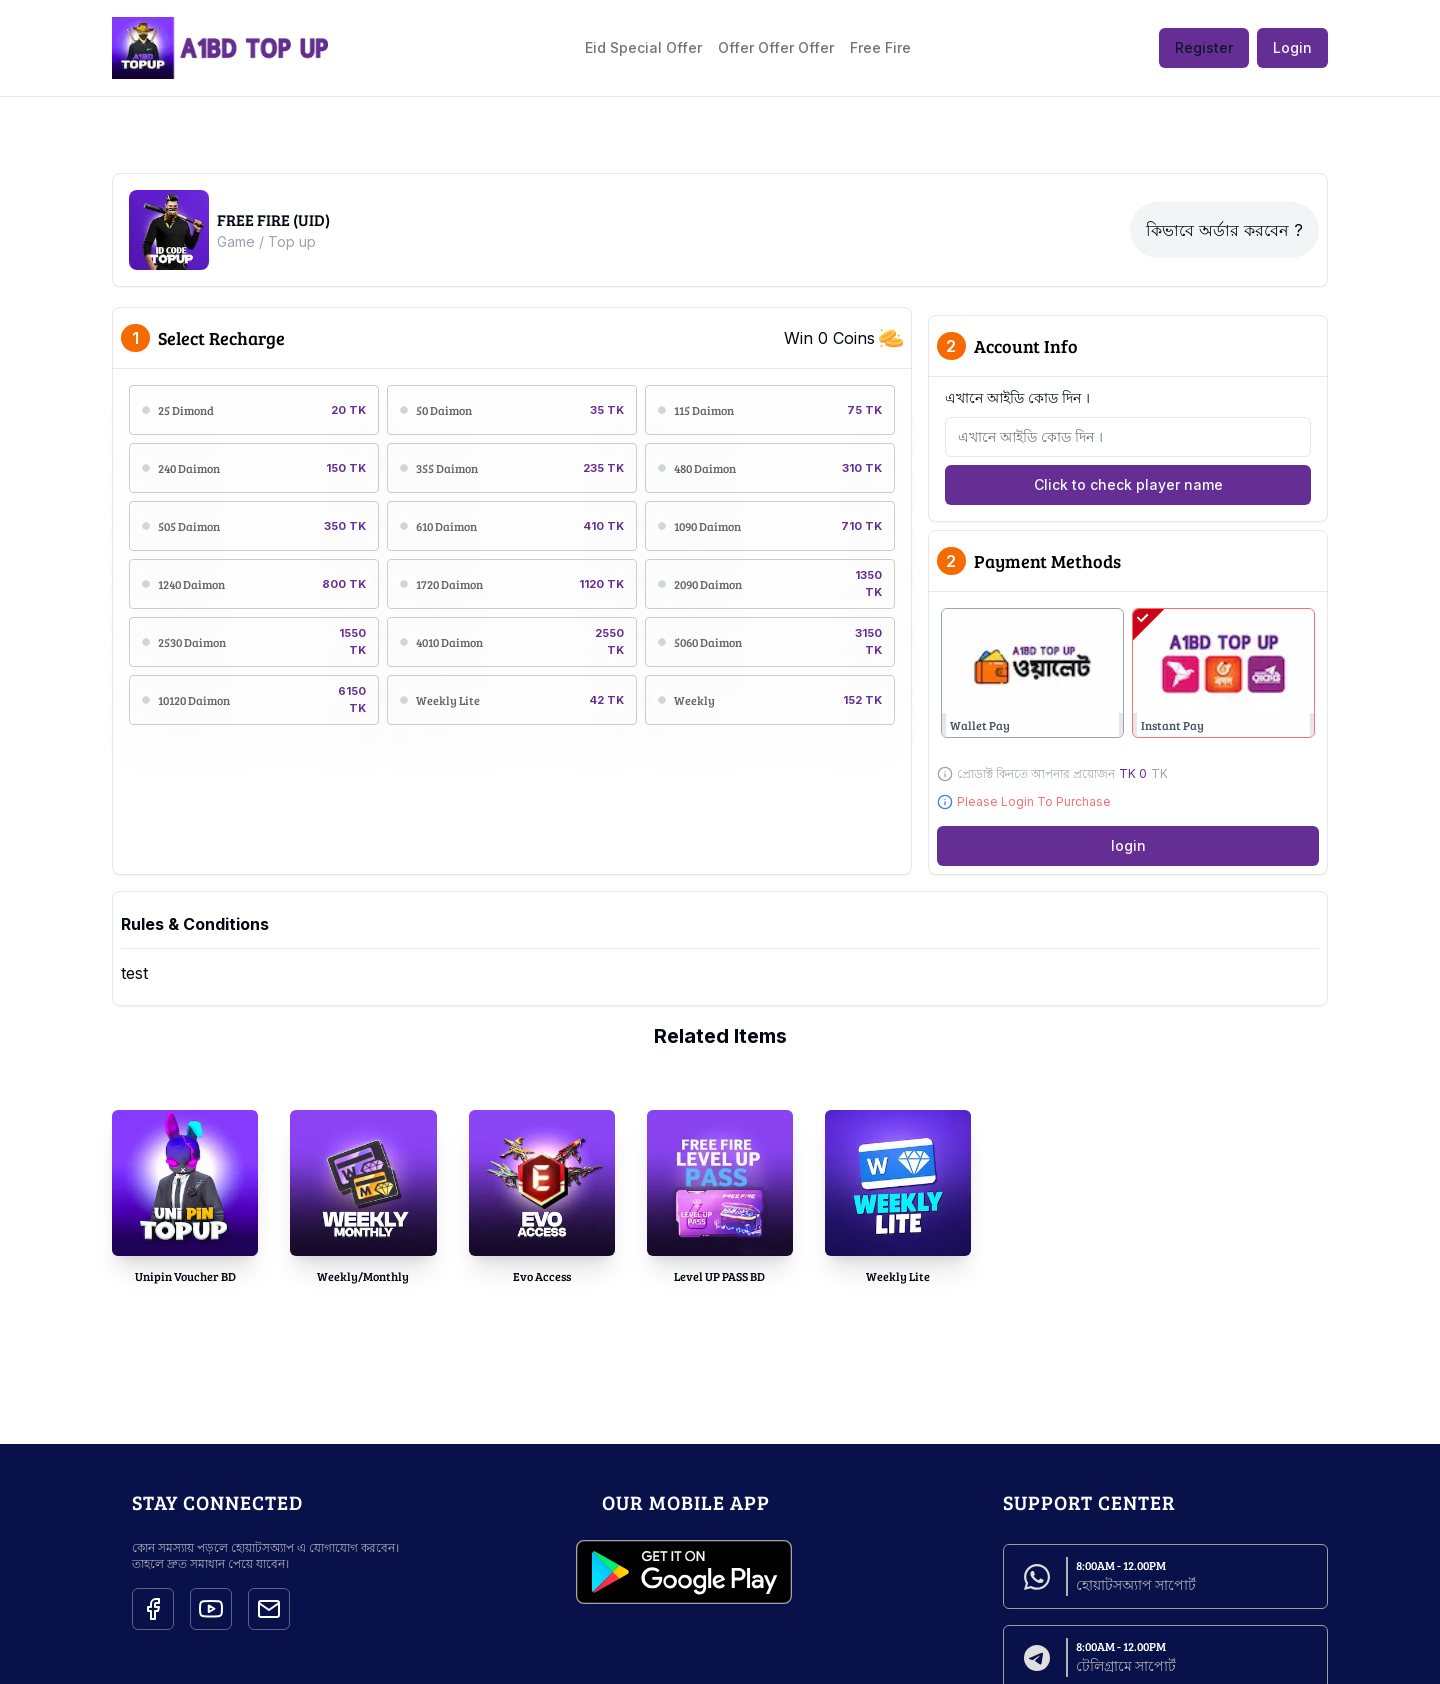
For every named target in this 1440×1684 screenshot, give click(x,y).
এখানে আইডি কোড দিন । (1017, 397)
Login (1292, 47)
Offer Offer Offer (776, 47)
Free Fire (880, 47)
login (1128, 845)
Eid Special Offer (643, 47)
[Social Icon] (153, 1609)
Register (1204, 47)
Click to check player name (1128, 484)
